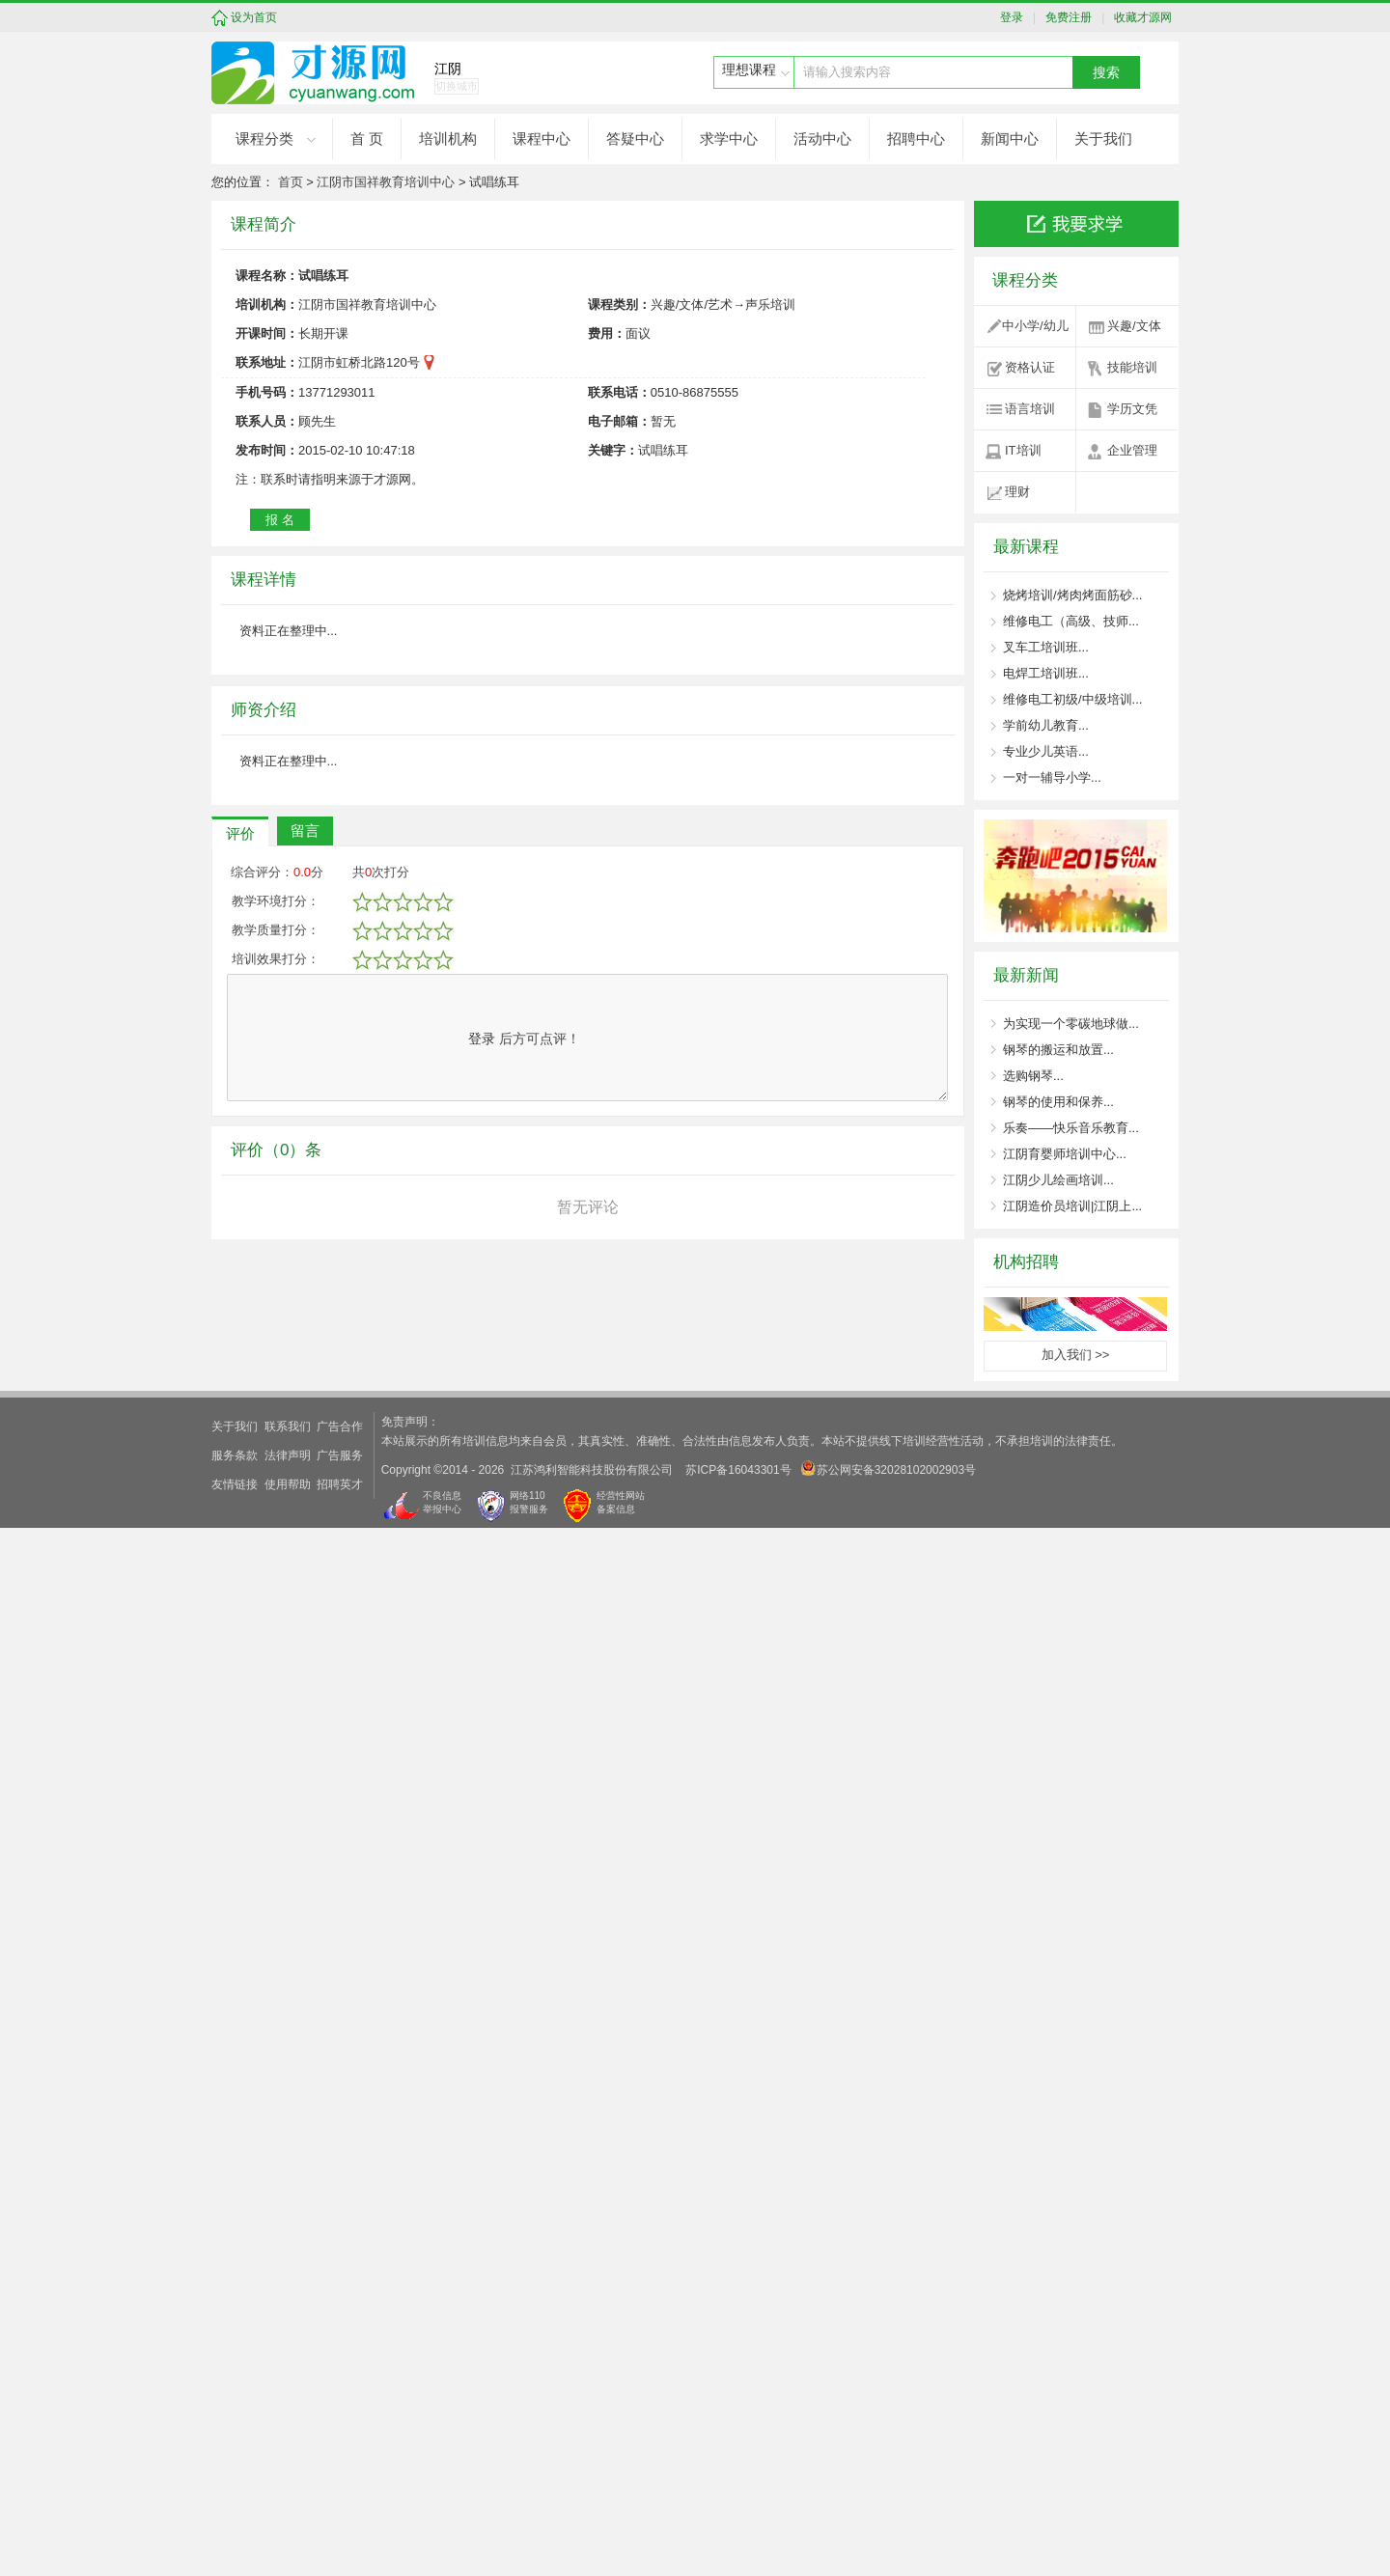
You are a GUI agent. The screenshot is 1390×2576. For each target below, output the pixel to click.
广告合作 (340, 2474)
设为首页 (254, 17)
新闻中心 (1010, 138)
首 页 (366, 138)
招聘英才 (340, 2532)
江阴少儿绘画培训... (1058, 1180)
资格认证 (1030, 367)
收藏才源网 (1140, 17)
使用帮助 (287, 2532)
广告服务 (340, 2503)
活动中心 (822, 138)
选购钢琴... (1033, 1075)
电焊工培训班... (1046, 673)
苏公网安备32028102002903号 (888, 2516)
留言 (305, 2011)
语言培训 (1030, 409)
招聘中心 (916, 138)
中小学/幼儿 (1035, 326)
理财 (1017, 492)
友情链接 (234, 2532)
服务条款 (234, 2503)
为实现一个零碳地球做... (1071, 1023)
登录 (1016, 17)
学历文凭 (1132, 409)
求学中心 (729, 138)
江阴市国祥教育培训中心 (386, 182)
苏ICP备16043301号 (738, 2518)
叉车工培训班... (1046, 647)
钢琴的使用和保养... (1058, 1101)
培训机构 (448, 138)
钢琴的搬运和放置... (1058, 1049)
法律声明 (287, 2503)
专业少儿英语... (1046, 751)
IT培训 (1023, 450)
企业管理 (1132, 450)
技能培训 (1132, 367)
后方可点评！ (524, 2219)
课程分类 (264, 138)
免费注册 (1066, 17)
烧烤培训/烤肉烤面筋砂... (1072, 595)
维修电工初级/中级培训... (1072, 699)
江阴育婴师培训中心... (1064, 1154)
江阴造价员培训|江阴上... (1072, 1206)
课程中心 (541, 138)
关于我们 (1103, 138)
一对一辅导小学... (1052, 777)
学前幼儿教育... (1046, 725)
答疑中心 (635, 138)
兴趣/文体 (1134, 326)
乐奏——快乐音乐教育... (1071, 1128)
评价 (240, 2014)
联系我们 (287, 2474)
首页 (290, 182)
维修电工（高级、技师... (1071, 621)
